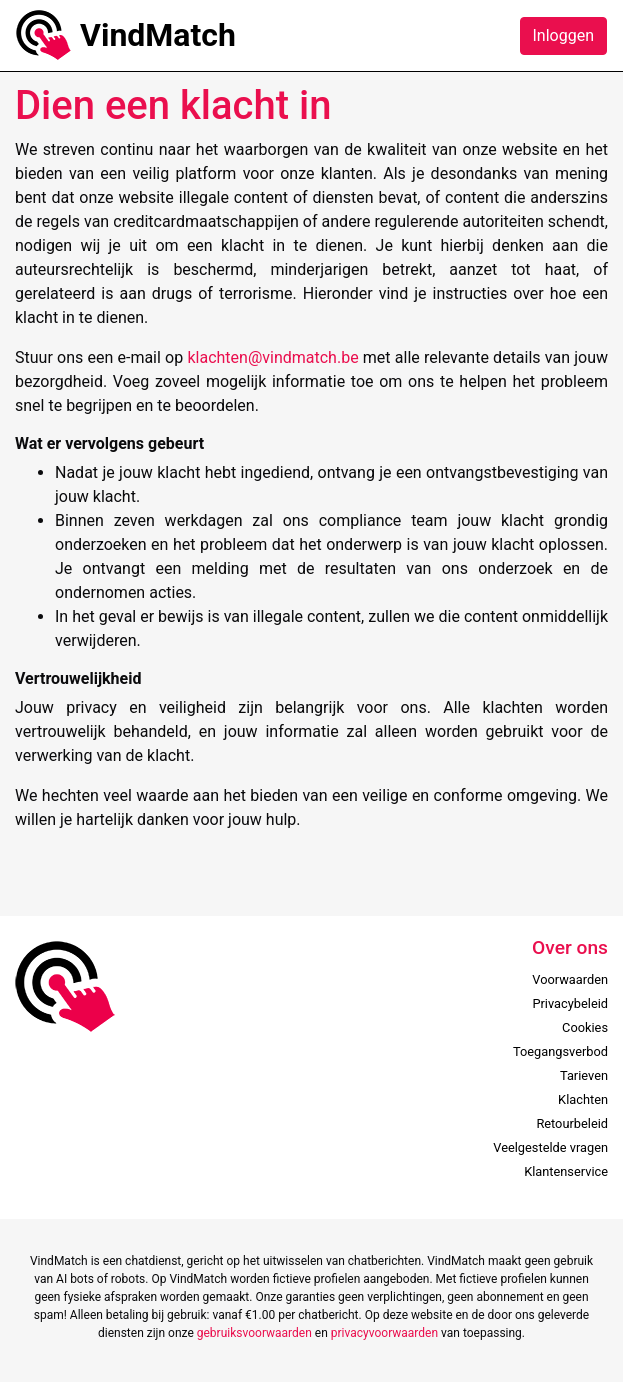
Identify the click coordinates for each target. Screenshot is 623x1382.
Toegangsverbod (560, 1051)
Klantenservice (566, 1171)
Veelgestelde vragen (550, 1147)
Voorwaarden (570, 979)
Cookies (585, 1027)
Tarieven (584, 1075)
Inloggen (564, 35)
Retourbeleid (572, 1123)
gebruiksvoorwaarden (254, 1333)
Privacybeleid (570, 1003)
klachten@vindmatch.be (274, 357)
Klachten (583, 1099)
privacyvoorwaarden (384, 1333)
